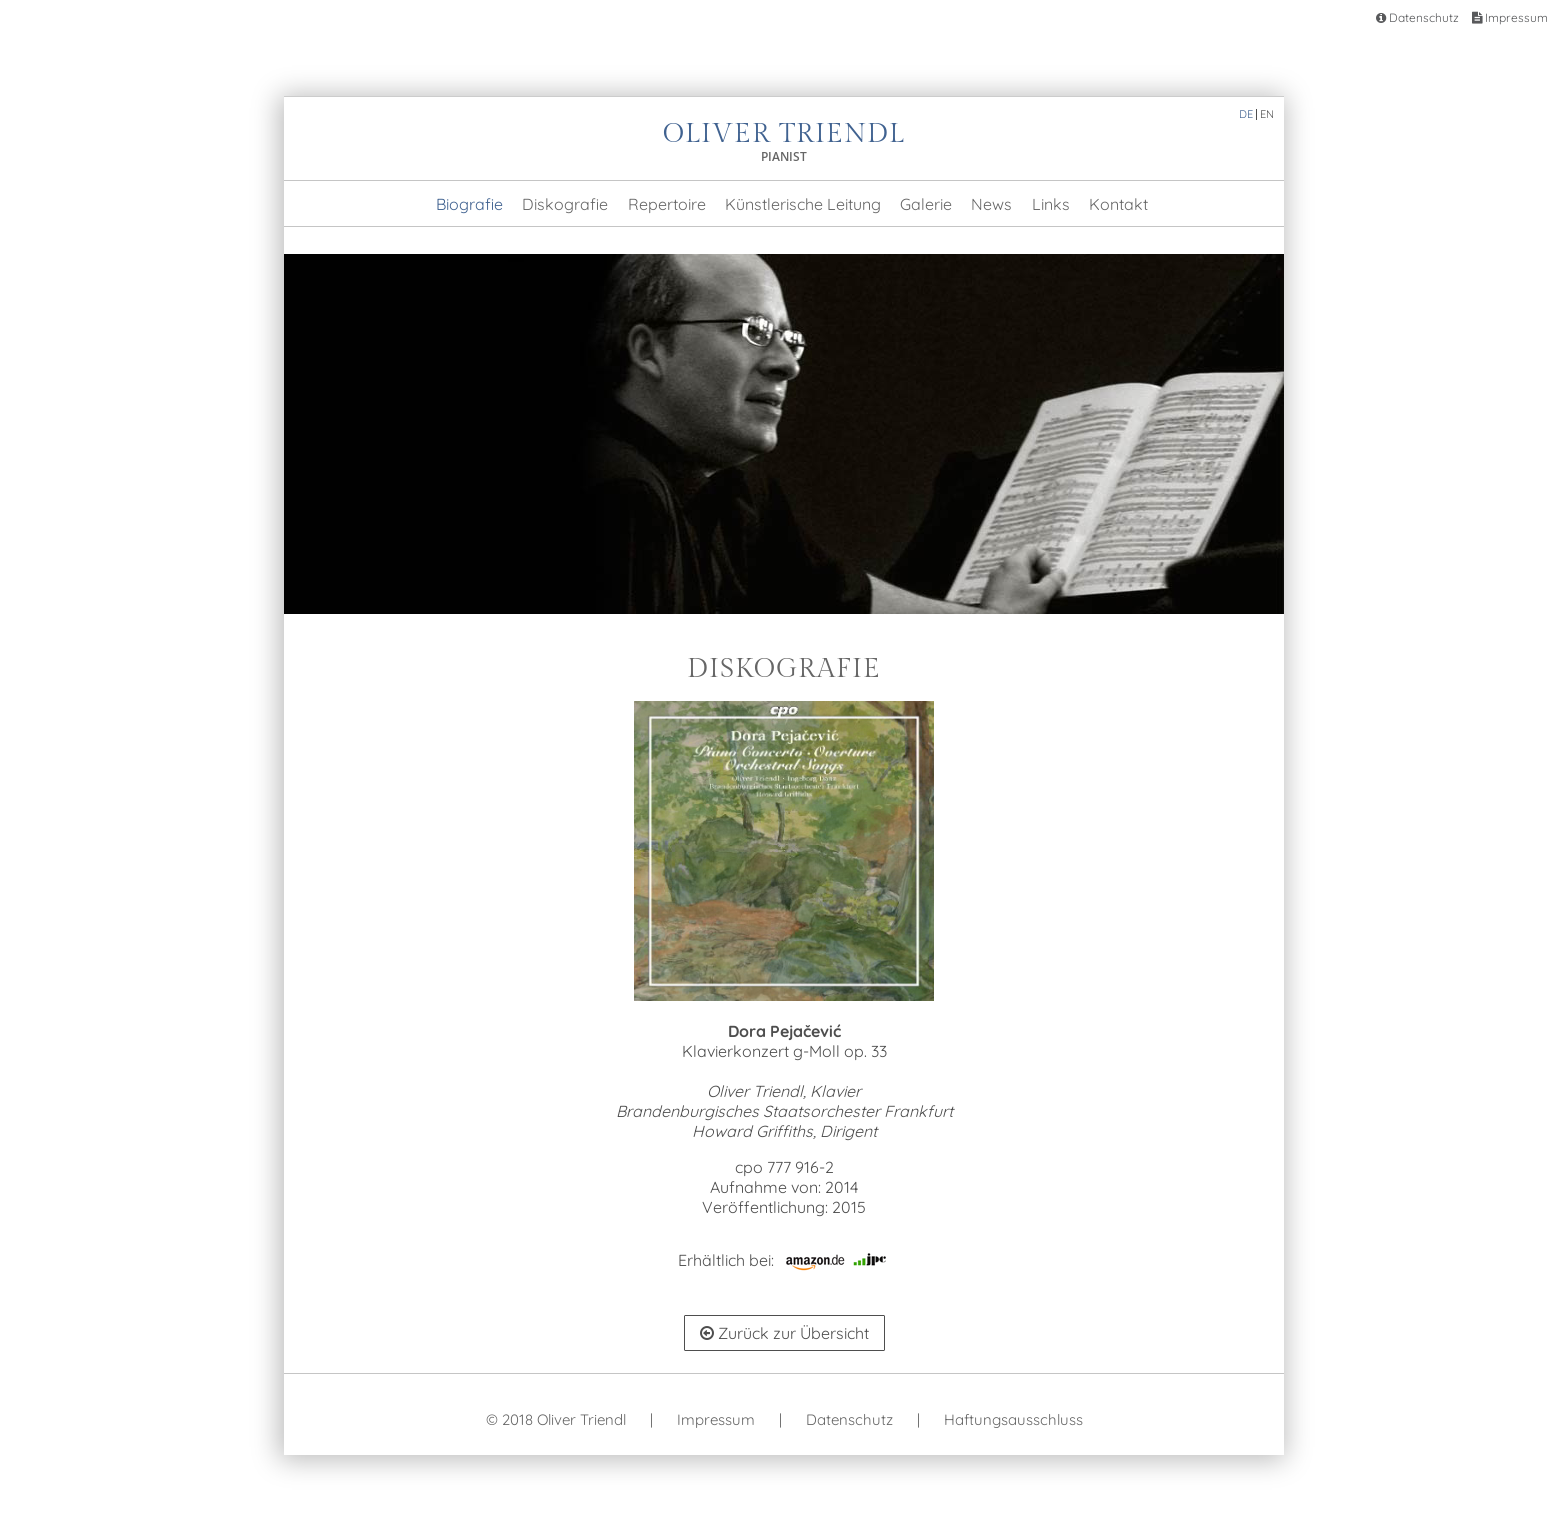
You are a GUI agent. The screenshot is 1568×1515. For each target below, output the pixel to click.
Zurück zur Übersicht (784, 1333)
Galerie (926, 204)
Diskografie (565, 204)
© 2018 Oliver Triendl (556, 1419)
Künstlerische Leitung (803, 204)
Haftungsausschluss (1013, 1419)
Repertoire (667, 204)
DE (1246, 114)
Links (1051, 204)
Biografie (469, 204)
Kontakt (1118, 204)
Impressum (1510, 17)
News (991, 204)
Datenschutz (1417, 17)
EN (1267, 114)
